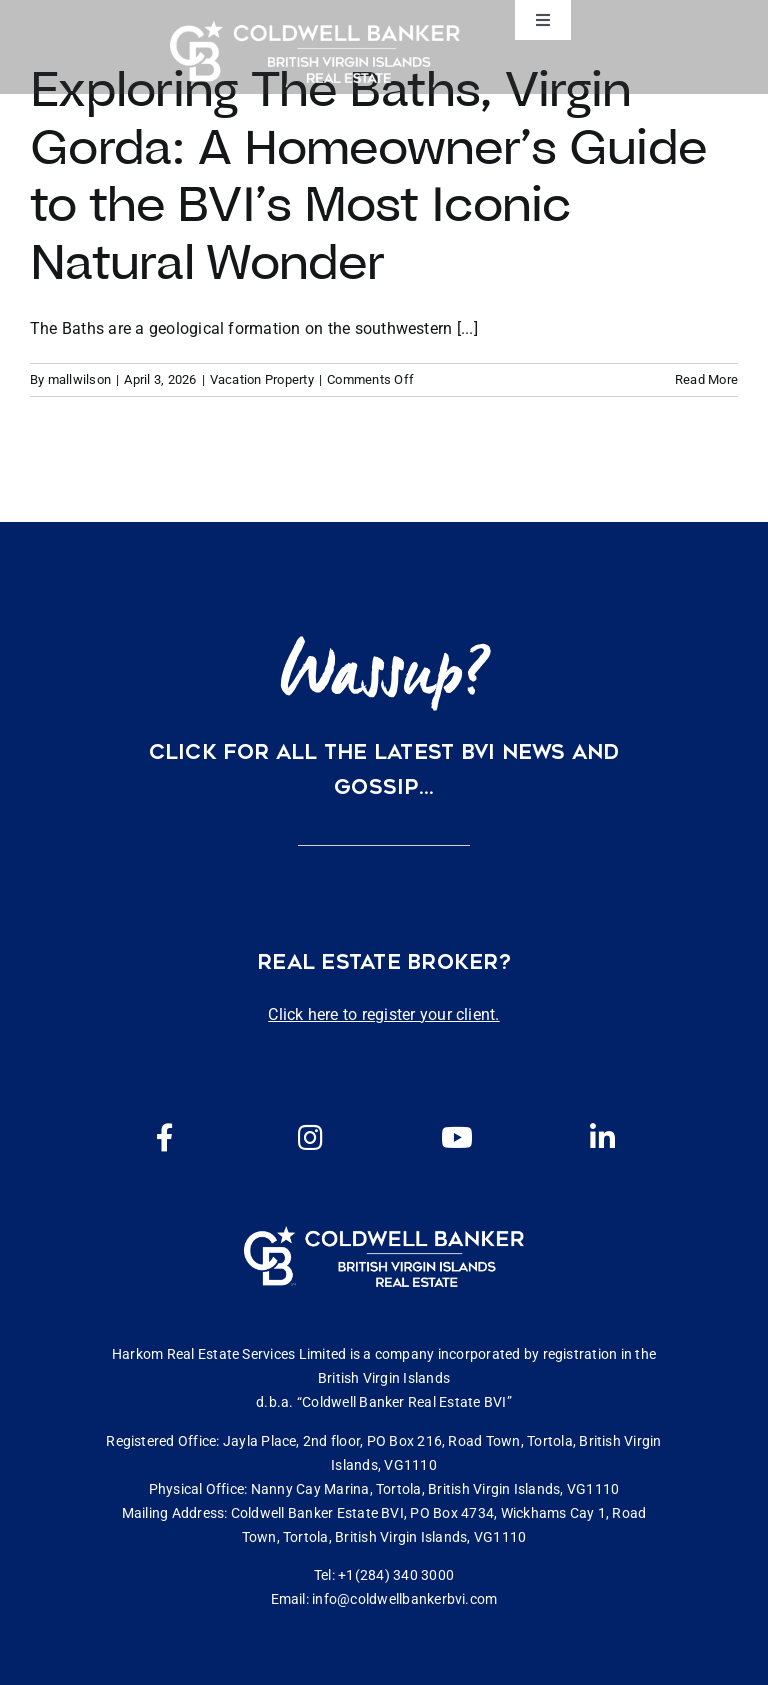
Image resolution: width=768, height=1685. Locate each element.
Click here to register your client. (383, 1014)
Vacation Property (262, 379)
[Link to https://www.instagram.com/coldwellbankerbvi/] (311, 1138)
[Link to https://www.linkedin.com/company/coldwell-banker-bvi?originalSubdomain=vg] (603, 1138)
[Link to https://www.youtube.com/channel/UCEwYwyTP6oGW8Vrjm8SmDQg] (457, 1138)
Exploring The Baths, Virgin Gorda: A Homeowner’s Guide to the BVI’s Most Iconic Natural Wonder (368, 174)
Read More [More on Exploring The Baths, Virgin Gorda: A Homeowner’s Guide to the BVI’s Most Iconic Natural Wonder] (706, 379)
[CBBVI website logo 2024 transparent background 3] (315, 51)
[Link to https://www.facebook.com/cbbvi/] (165, 1138)
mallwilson (79, 379)
